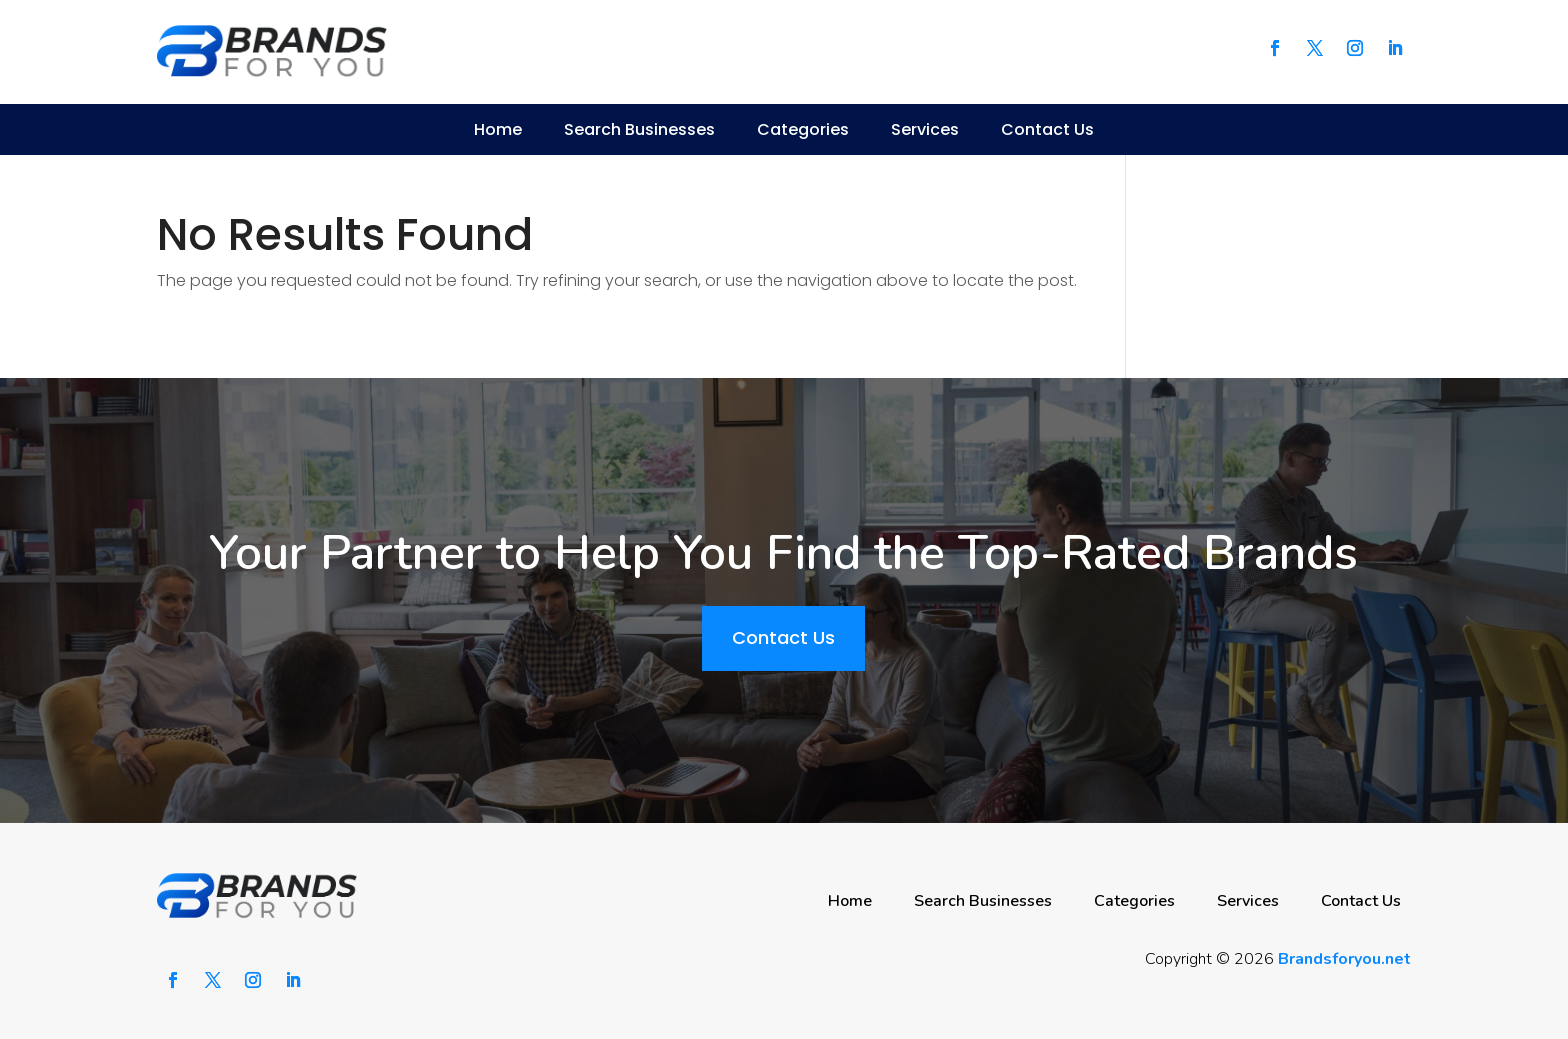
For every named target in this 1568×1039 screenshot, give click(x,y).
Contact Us (1047, 129)
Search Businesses (639, 129)
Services (925, 129)
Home (498, 129)
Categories (803, 129)
